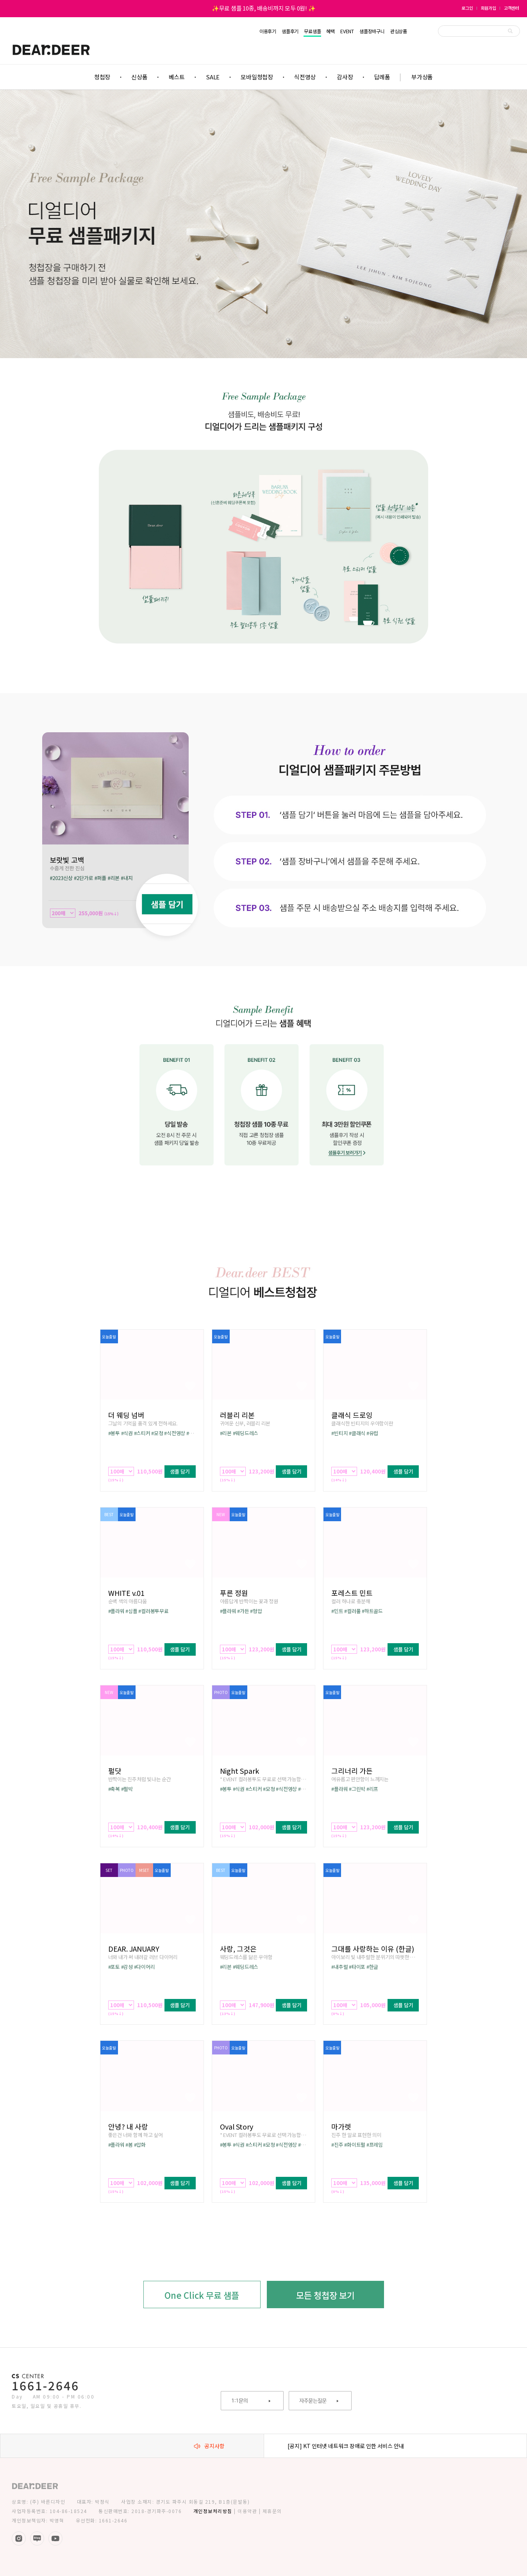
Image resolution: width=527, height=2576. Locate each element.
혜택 (330, 31)
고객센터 (511, 8)
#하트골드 (372, 1611)
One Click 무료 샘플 (201, 2295)
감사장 (345, 77)
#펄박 (127, 1789)
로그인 (467, 8)
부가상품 (422, 77)
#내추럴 (339, 1966)
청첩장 (102, 77)
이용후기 (267, 31)
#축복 (114, 1789)
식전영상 (305, 77)
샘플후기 (290, 31)
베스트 (177, 77)
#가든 (243, 1611)
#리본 (226, 1433)
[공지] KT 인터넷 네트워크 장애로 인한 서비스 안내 (346, 2446)
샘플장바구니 (372, 31)
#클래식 (357, 1433)
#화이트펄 (354, 2144)
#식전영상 (174, 1433)
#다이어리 (144, 1966)
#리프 (372, 1789)
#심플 (131, 1611)
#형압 (256, 1611)
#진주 (337, 2144)
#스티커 (142, 1433)
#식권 (127, 1433)
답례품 (382, 77)
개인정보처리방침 (212, 2510)
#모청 (157, 1433)
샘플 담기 (180, 1471)
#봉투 (114, 1433)
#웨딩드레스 (246, 1433)
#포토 (114, 1966)
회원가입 (488, 8)
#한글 (372, 1966)
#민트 (337, 1611)
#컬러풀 (352, 1611)
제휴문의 (272, 2510)
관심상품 (398, 31)
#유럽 (372, 1433)
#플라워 (116, 1611)
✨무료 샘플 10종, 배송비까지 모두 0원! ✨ (264, 8)
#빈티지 (339, 1433)
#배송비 (194, 1433)
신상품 (139, 77)
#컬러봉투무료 (153, 1611)
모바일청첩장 (257, 77)
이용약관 (247, 2510)
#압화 (140, 2144)
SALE (213, 77)
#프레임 (374, 2144)
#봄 (129, 2144)
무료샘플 (312, 31)
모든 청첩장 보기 (325, 2295)
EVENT (347, 31)
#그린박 (357, 1789)
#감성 (127, 1966)
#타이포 (357, 1966)
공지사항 (209, 2446)
